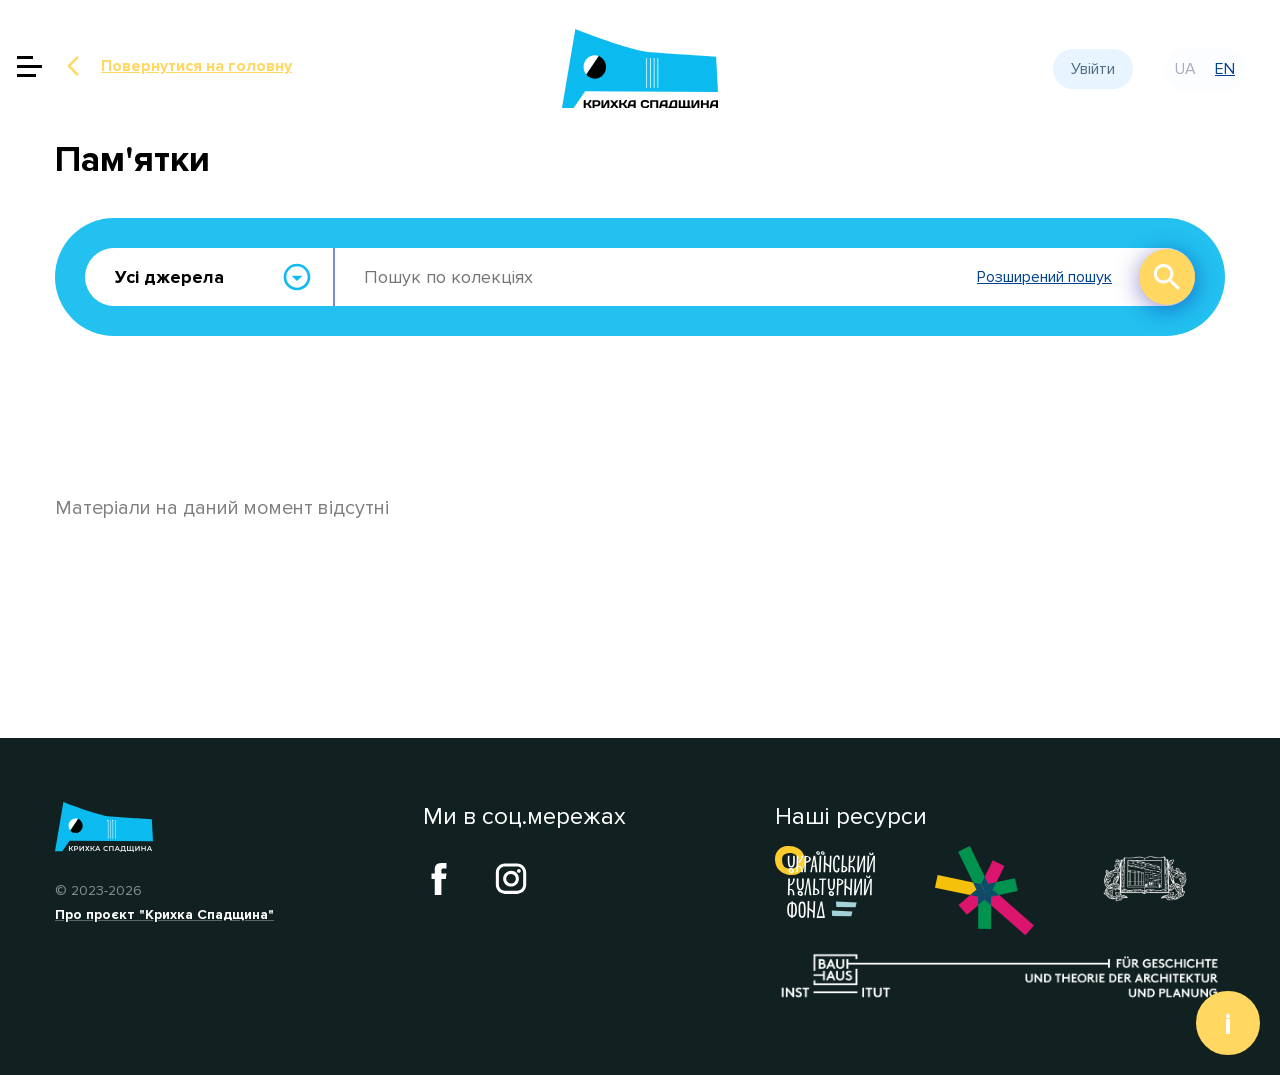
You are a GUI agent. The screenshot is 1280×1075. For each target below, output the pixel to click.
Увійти (1093, 69)
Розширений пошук (1044, 277)
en (1225, 69)
